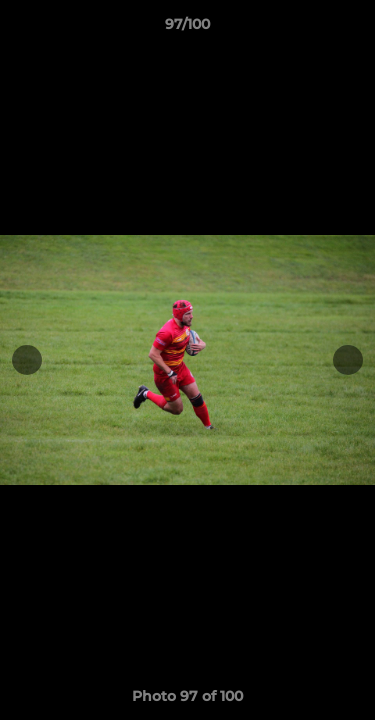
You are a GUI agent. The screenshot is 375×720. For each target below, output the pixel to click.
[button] (351, 29)
